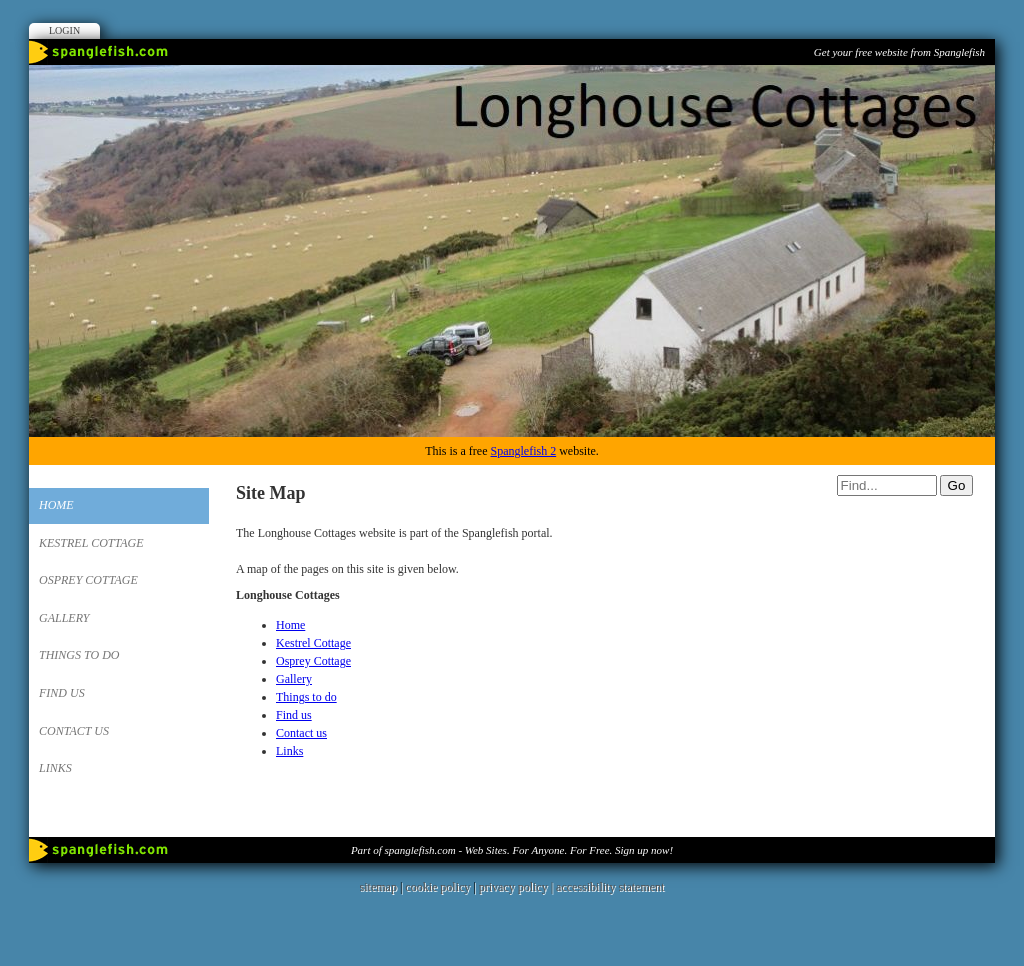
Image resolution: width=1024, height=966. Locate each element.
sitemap (378, 887)
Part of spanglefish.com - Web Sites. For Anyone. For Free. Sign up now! (512, 850)
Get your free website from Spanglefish (899, 52)
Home (56, 505)
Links (55, 768)
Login (64, 30)
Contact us (74, 731)
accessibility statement (610, 887)
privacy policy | (517, 887)
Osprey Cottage (88, 580)
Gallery (64, 618)
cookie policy (437, 887)
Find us (62, 693)
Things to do (79, 655)
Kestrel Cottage (91, 543)
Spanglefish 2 (523, 451)
